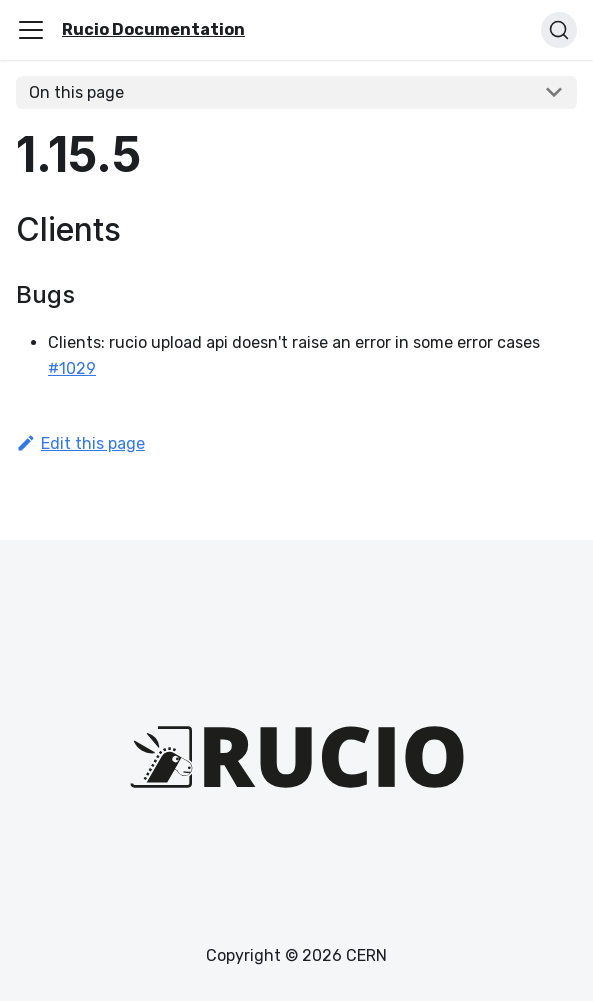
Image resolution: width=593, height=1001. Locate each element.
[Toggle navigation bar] (31, 30)
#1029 (72, 368)
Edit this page (80, 443)
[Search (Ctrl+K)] (559, 30)
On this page (76, 92)
